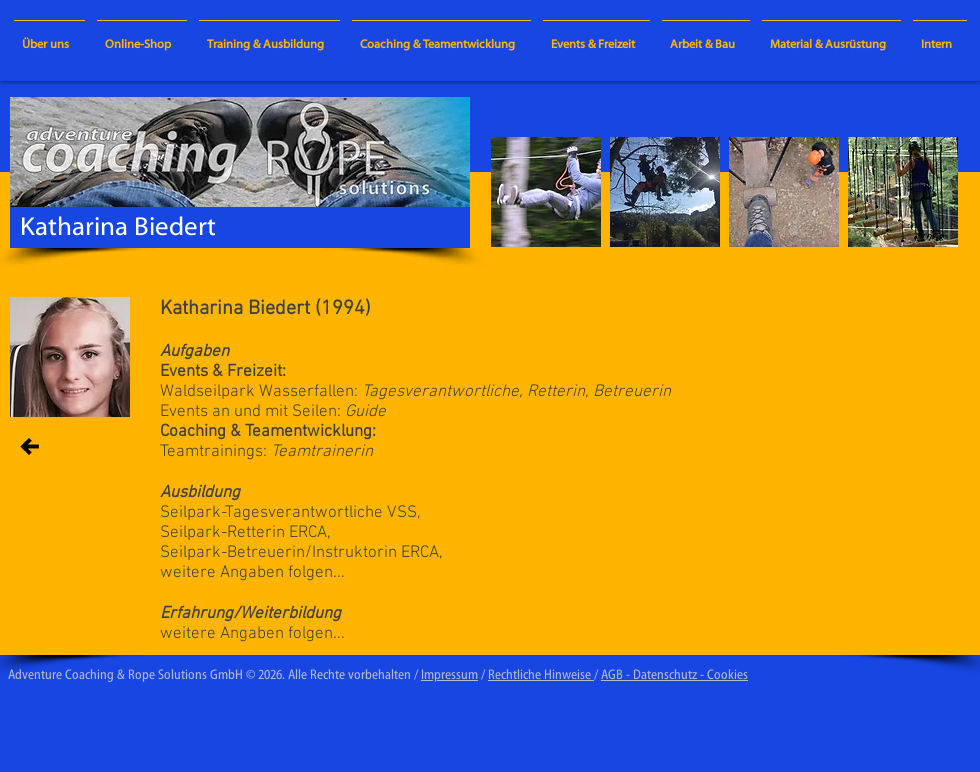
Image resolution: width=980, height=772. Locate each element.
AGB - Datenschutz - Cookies (674, 675)
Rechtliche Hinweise (541, 675)
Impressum (449, 675)
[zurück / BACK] (29, 446)
